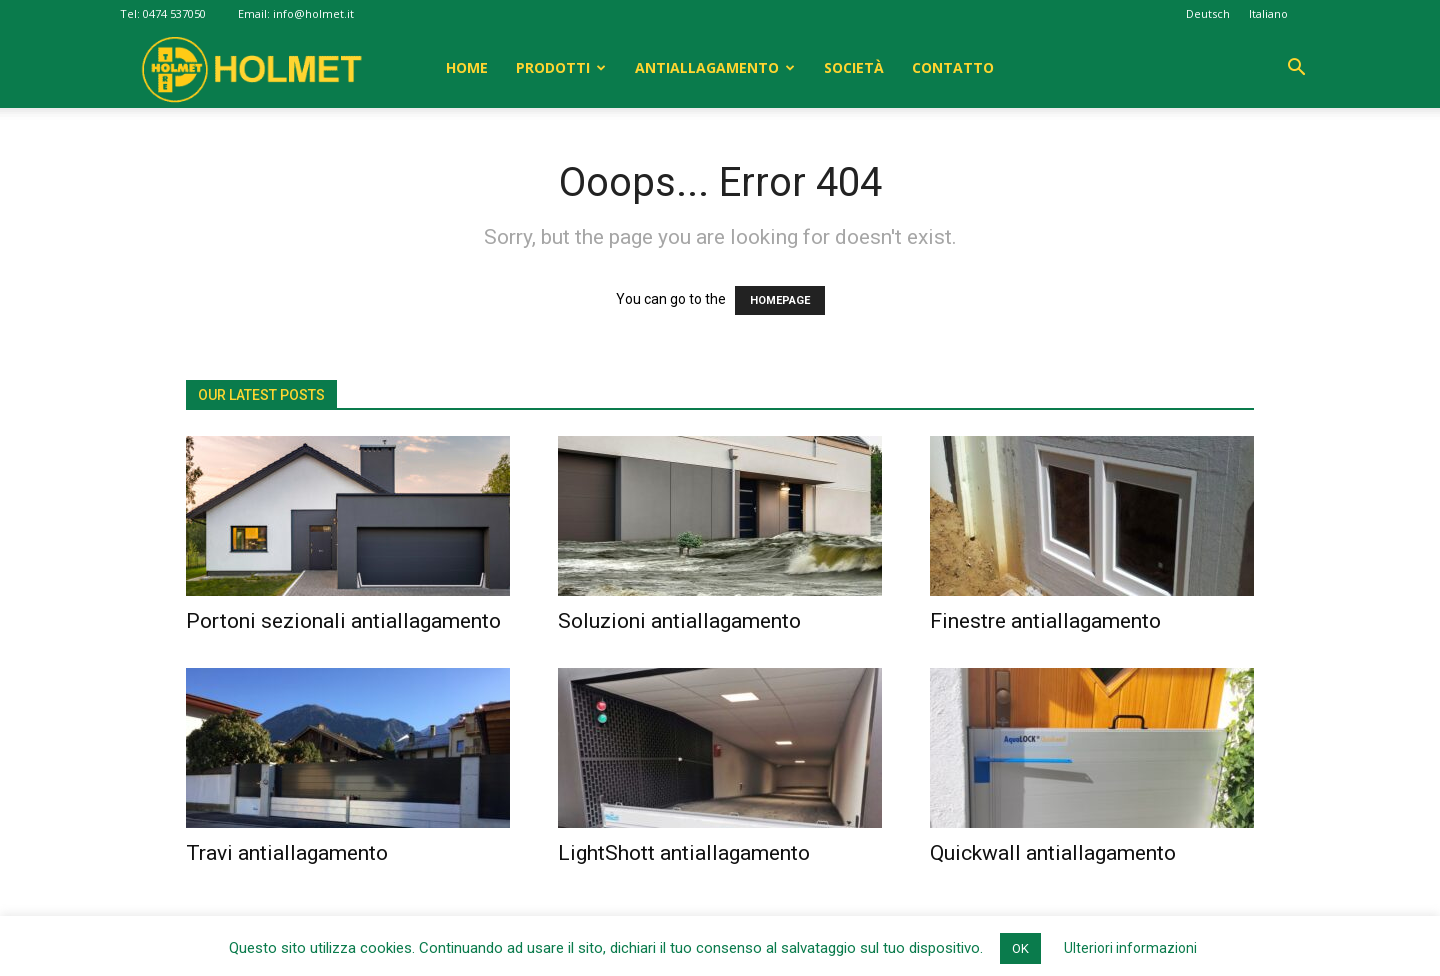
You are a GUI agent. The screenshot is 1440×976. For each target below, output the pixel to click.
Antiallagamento (707, 67)
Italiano (1268, 13)
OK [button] (1020, 948)
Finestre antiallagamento (1045, 621)
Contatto (953, 67)
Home (467, 67)
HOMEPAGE (780, 300)
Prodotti (553, 67)
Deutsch (1208, 13)
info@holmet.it (313, 13)
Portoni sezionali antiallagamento (343, 621)
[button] (1296, 69)
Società (854, 67)
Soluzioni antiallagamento (679, 621)
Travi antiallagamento (287, 853)
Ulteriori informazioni (1130, 948)
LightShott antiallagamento (684, 853)
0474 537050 (174, 13)
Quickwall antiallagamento (1053, 853)
